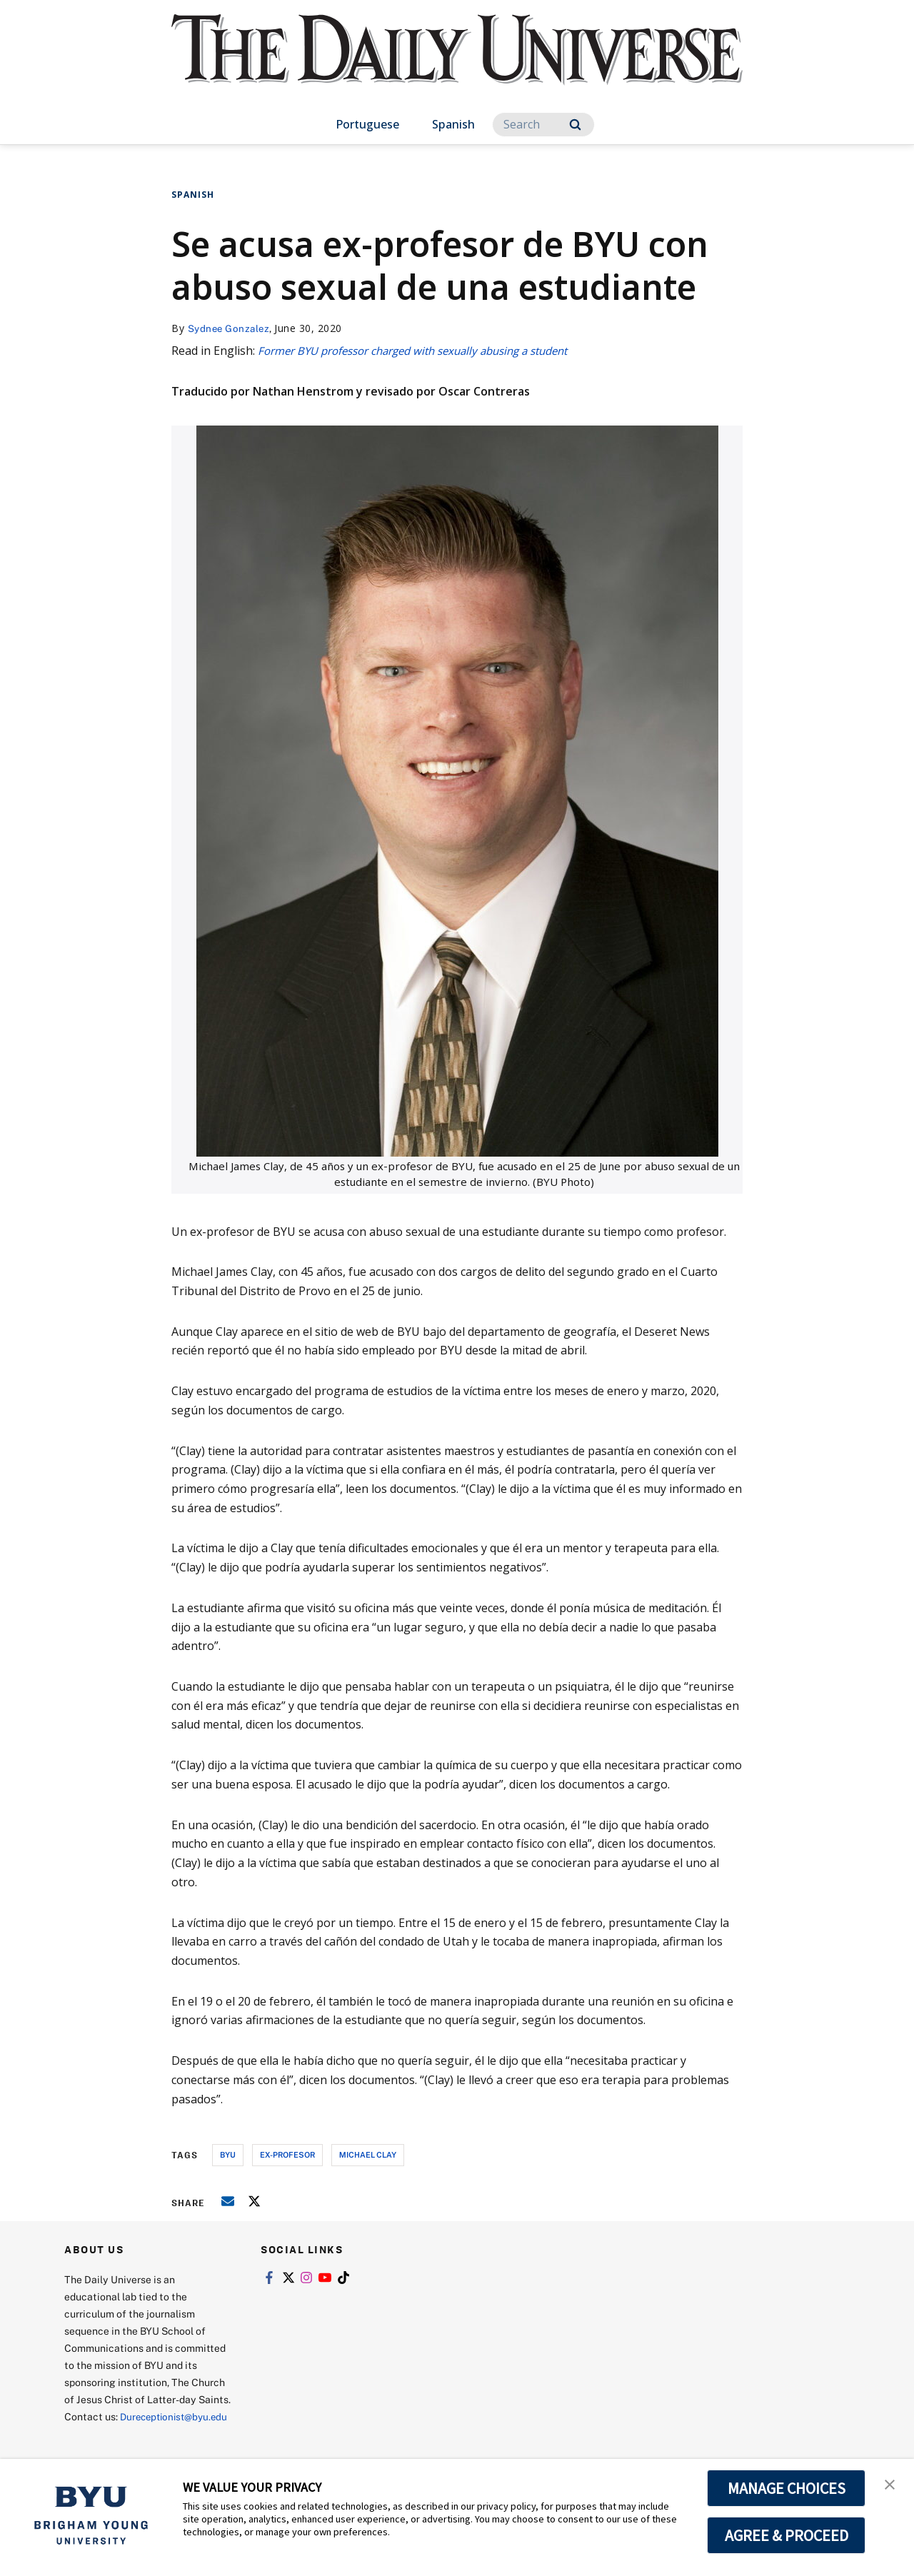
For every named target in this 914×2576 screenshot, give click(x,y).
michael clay (367, 2154)
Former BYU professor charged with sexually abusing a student (427, 350)
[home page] (457, 64)
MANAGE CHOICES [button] (786, 2488)
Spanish (453, 124)
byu (228, 2154)
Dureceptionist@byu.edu (121, 2433)
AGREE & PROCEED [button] (786, 2535)
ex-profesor (287, 2154)
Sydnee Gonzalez (230, 328)
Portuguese (367, 124)
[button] (890, 2484)
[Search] (543, 124)
